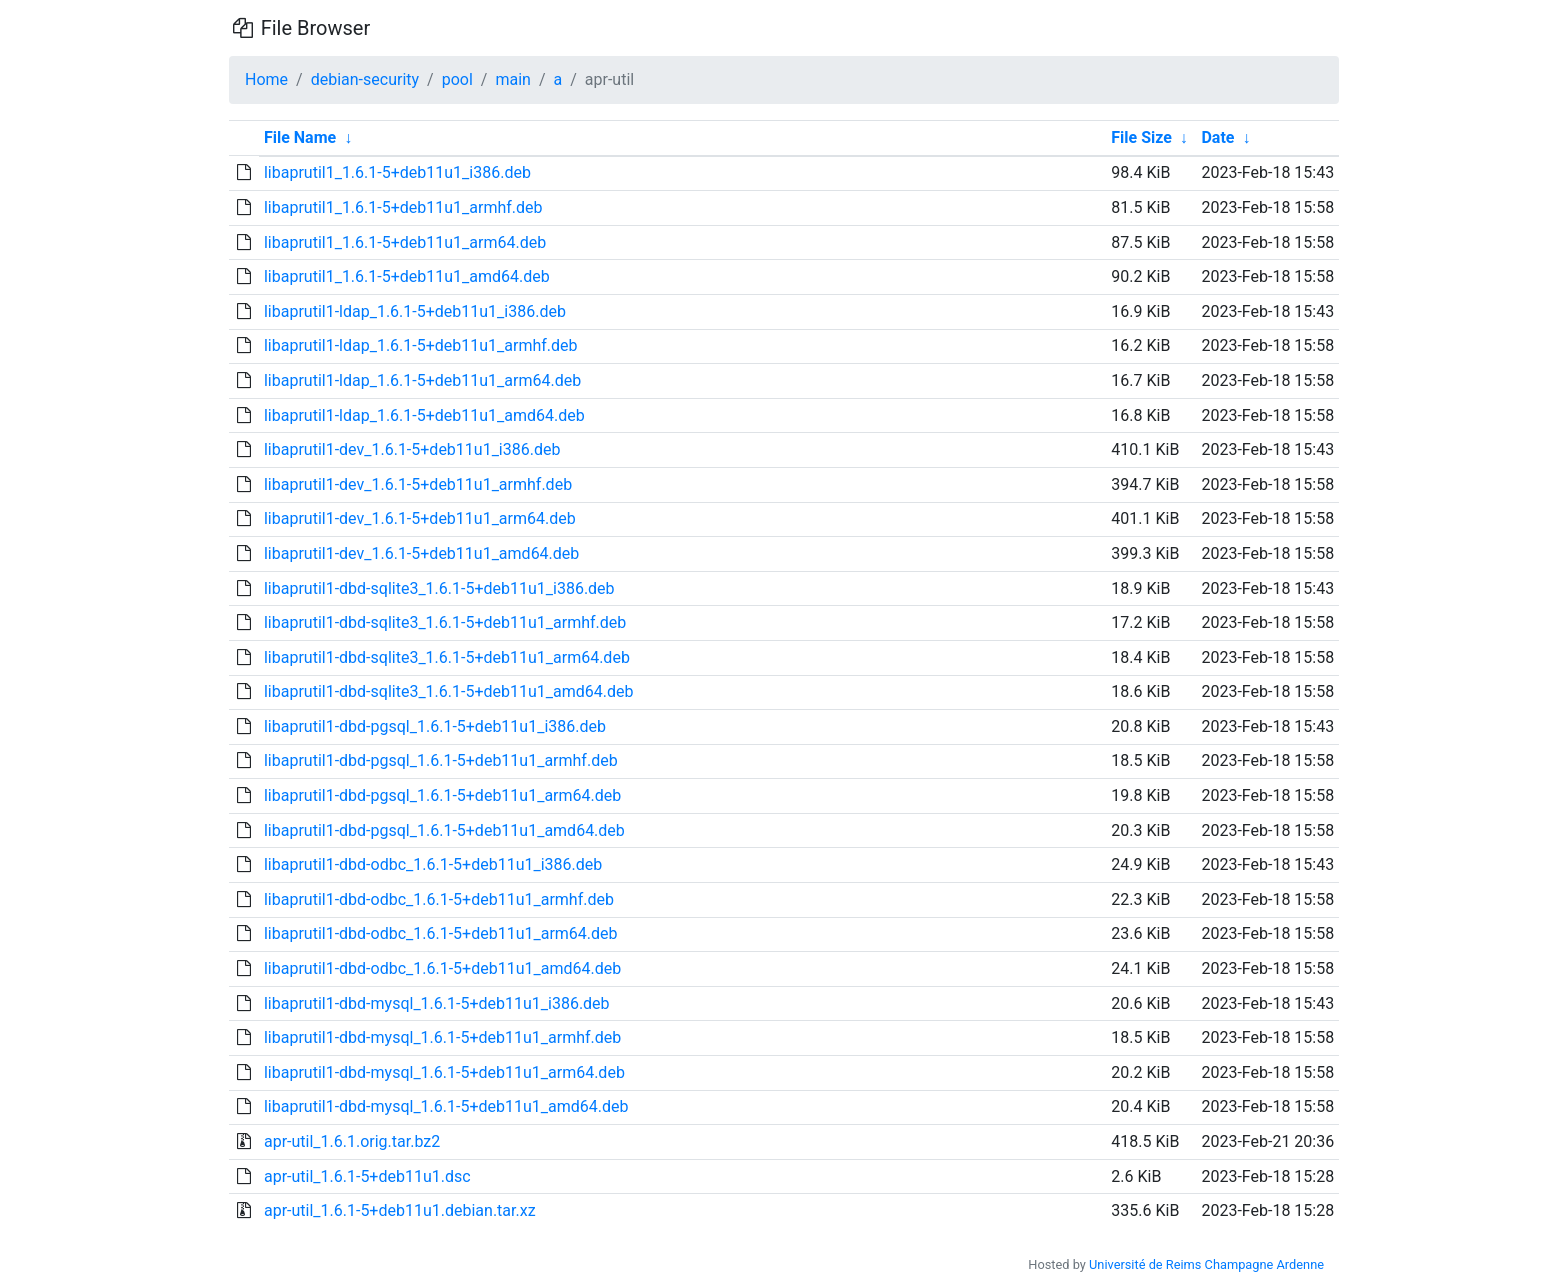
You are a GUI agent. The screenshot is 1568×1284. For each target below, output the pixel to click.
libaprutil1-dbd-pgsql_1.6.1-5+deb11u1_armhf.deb (441, 760)
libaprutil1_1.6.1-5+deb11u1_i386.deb (397, 172)
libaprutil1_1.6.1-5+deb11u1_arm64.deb (405, 242)
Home (266, 79)
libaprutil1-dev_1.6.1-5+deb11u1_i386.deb (412, 449)
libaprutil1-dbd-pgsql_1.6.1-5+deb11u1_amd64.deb (444, 830)
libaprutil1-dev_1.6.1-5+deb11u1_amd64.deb (421, 553)
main (512, 79)
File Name (300, 137)
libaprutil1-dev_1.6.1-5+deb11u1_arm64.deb (420, 518)
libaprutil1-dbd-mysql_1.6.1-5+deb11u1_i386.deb (437, 1003)
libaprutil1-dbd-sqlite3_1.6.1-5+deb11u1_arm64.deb (447, 657)
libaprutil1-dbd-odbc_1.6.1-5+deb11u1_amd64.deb (442, 968)
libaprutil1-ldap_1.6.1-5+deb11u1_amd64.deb (424, 415)
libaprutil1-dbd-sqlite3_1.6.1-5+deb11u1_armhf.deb (445, 622)
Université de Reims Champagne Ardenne (1206, 1264)
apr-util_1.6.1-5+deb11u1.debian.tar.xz (400, 1210)
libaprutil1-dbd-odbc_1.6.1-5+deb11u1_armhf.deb (439, 899)
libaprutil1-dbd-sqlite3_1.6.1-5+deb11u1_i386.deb (439, 588)
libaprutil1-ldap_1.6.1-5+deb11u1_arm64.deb (422, 380)
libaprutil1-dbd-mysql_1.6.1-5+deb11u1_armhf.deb (442, 1037)
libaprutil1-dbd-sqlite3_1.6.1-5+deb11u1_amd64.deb (449, 691)
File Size (1141, 137)
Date (1217, 137)
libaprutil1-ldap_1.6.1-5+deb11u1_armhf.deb (421, 345)
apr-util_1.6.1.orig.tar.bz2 (352, 1141)
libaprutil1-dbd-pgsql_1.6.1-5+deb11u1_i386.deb (435, 726)
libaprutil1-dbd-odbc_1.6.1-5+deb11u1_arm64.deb (441, 933)
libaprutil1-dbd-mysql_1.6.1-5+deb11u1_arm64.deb (444, 1072)
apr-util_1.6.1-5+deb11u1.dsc (367, 1176)
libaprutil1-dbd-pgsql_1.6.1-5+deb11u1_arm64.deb (442, 795)
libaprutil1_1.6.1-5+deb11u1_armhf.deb (403, 207)
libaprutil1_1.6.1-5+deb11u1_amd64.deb (407, 276)
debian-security (365, 79)
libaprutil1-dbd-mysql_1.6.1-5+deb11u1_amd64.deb (446, 1106)
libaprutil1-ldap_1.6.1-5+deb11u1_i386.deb (415, 311)
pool (457, 79)
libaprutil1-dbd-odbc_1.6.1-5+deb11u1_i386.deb (433, 864)
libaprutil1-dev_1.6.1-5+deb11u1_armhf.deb (418, 484)
